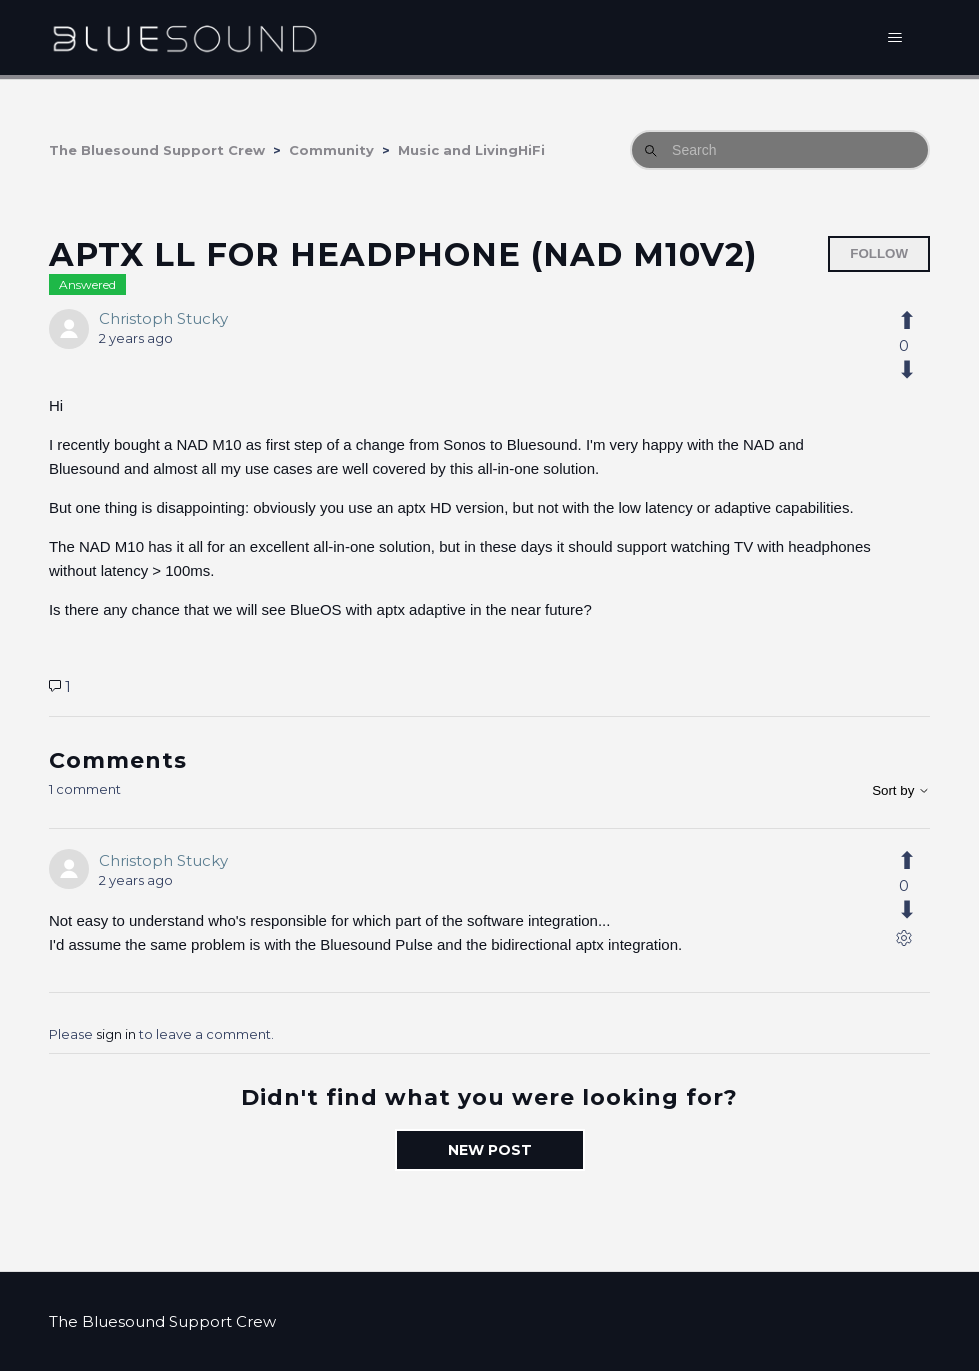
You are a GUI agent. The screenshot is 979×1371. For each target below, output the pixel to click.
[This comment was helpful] (918, 861)
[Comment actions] (904, 942)
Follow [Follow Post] (879, 253)
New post (490, 1150)
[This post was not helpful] (918, 370)
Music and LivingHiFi (471, 150)
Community (331, 150)
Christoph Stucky (163, 318)
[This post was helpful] (918, 321)
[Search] (780, 150)
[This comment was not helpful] (918, 910)
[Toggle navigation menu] (894, 38)
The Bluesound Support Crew (157, 150)
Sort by (901, 790)
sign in (116, 1034)
